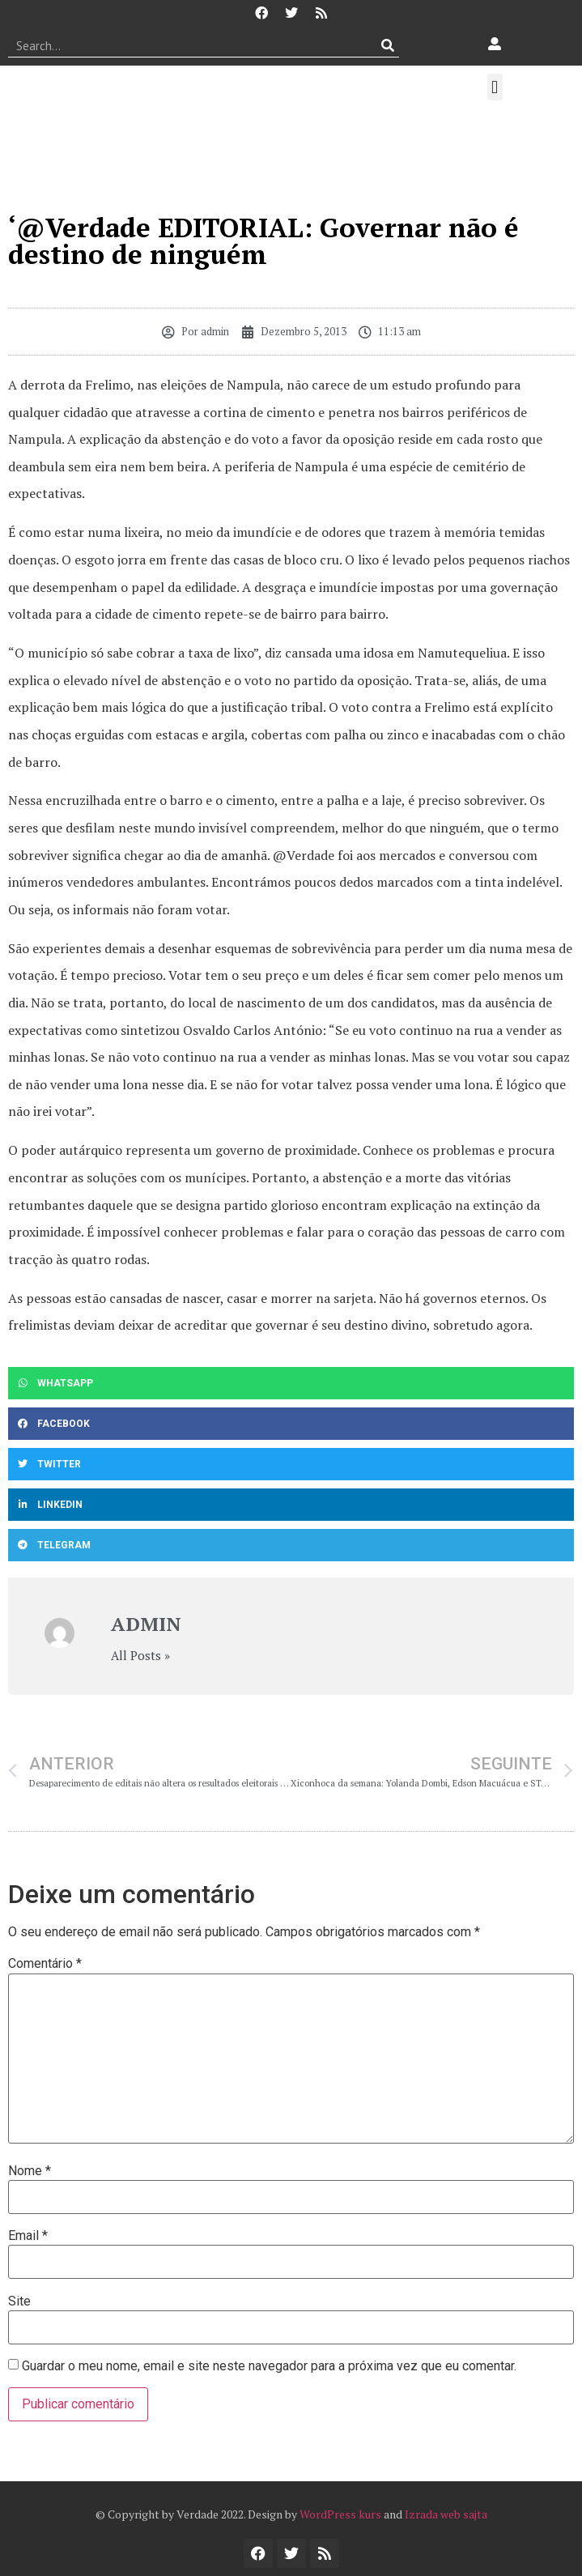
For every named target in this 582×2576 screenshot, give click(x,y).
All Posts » (140, 1656)
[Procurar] (387, 45)
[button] (495, 87)
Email (28, 2235)
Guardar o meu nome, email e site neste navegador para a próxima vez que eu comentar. (269, 2366)
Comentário (45, 1963)
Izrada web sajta (446, 2514)
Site (19, 2301)
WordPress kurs (340, 2514)
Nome (29, 2171)
